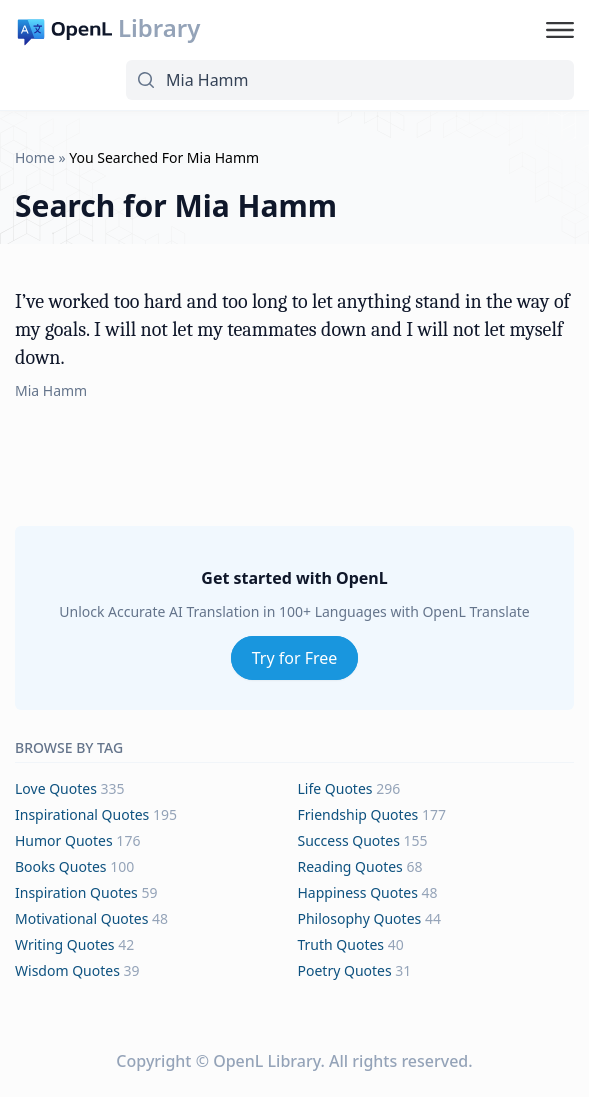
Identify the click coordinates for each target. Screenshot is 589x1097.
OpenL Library (266, 1061)
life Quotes (335, 788)
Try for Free (295, 658)
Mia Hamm (51, 390)
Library (159, 28)
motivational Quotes (81, 918)
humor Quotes (64, 840)
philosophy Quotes (360, 918)
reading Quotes (350, 866)
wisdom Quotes (67, 970)
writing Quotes (65, 944)
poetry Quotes (345, 970)
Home (35, 157)
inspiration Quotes (76, 892)
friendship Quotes (358, 814)
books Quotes (61, 866)
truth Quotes (341, 944)
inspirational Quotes (82, 814)
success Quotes (349, 840)
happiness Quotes (358, 892)
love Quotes (56, 788)
